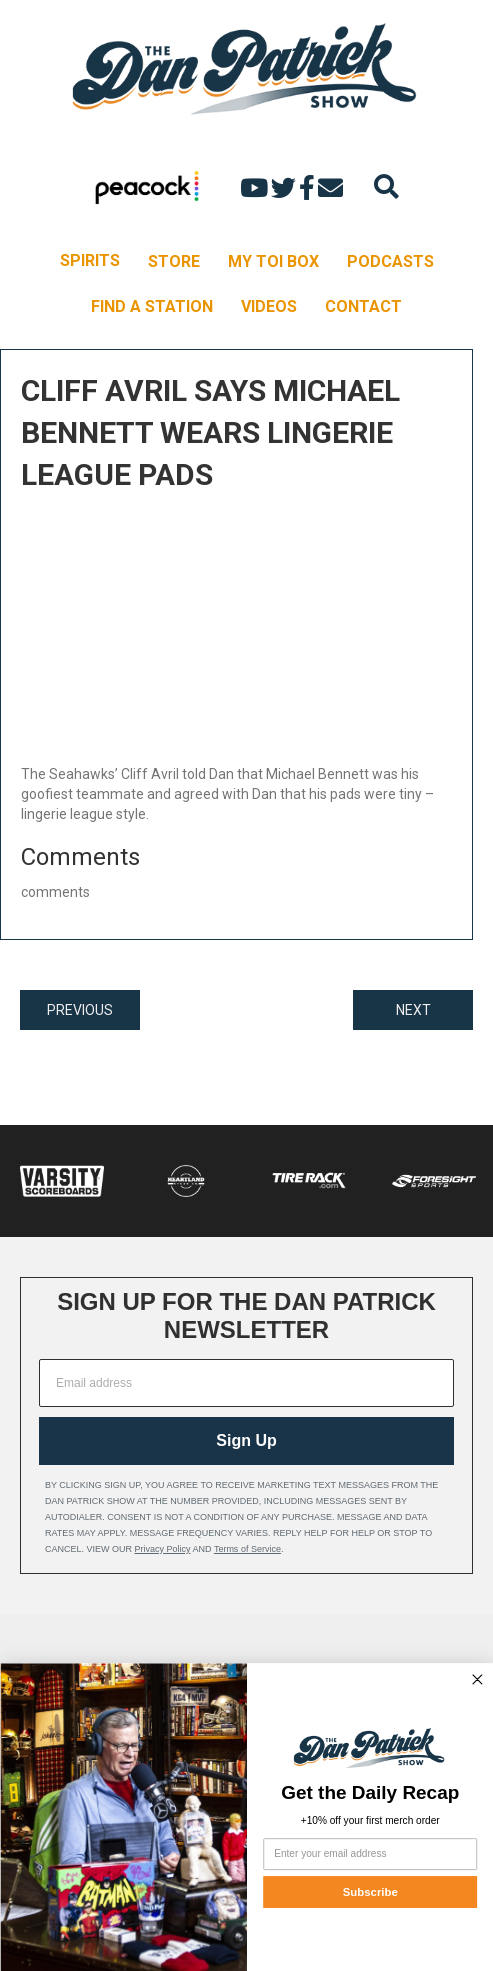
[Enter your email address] (370, 1854)
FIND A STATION (152, 306)
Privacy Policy (163, 1549)
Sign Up (246, 1440)
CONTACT (363, 306)
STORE (174, 261)
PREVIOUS (80, 1010)
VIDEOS (269, 306)
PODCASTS (390, 261)
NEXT (413, 1010)
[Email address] (246, 1383)
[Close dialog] (477, 1679)
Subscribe (369, 1891)
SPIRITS (90, 260)
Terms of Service (247, 1549)
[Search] (386, 186)
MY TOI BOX (273, 261)
